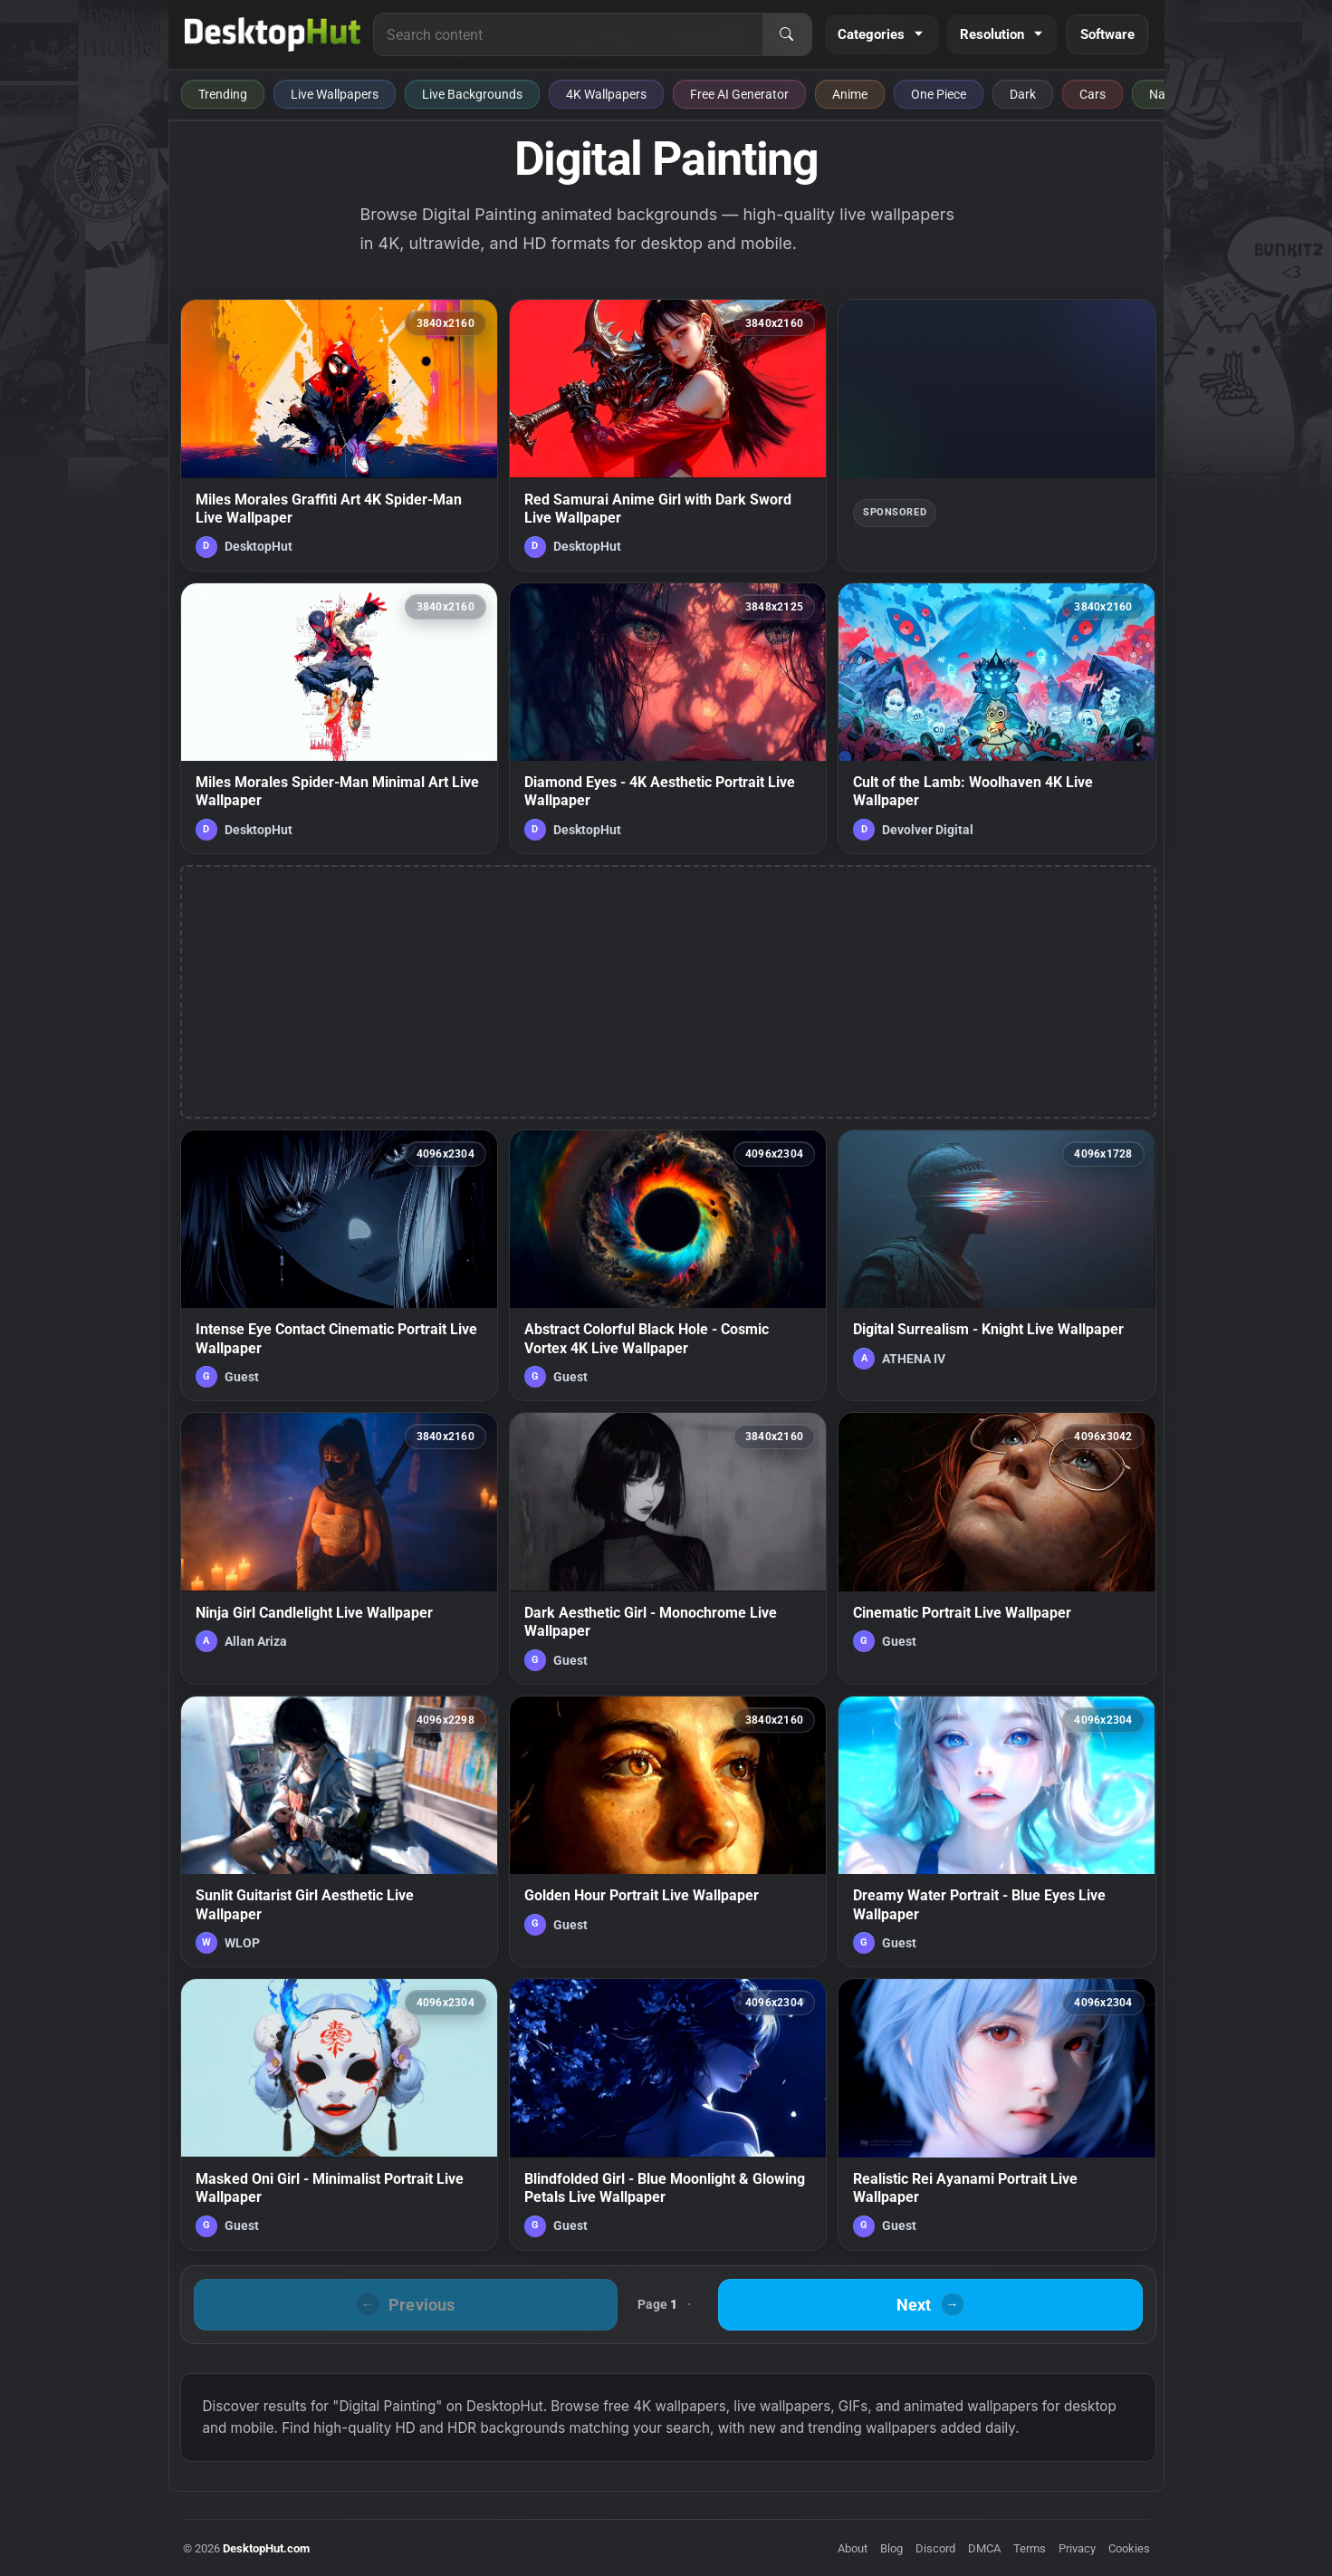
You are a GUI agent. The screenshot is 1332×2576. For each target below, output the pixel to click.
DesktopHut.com (266, 2548)
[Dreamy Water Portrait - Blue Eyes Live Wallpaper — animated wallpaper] (996, 1831)
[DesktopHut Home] (273, 34)
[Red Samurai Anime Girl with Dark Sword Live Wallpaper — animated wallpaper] (668, 435)
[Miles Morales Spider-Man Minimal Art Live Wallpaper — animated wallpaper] (339, 718)
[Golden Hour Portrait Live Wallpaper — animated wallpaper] (668, 1831)
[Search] (786, 34)
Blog (891, 2548)
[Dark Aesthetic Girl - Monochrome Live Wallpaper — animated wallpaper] (668, 1548)
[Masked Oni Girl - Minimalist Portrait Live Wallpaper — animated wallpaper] (339, 2114)
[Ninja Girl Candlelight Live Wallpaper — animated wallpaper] (339, 1548)
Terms (1029, 2548)
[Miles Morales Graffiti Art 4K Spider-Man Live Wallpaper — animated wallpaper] (339, 435)
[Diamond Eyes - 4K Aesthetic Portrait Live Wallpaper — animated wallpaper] (668, 718)
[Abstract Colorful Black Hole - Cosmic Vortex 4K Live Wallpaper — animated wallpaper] (668, 1265)
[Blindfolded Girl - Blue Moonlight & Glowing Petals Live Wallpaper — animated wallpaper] (668, 2114)
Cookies (1129, 2548)
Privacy (1077, 2548)
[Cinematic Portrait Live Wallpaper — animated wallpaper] (996, 1548)
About (852, 2548)
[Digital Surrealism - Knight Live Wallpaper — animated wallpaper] (996, 1265)
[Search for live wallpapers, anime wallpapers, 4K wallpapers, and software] (568, 34)
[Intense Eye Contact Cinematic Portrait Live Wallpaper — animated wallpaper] (339, 1265)
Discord (935, 2548)
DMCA (984, 2548)
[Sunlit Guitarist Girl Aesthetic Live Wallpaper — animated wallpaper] (339, 1831)
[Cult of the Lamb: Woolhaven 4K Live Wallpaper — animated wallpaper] (996, 718)
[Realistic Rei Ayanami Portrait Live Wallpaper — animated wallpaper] (996, 2114)
